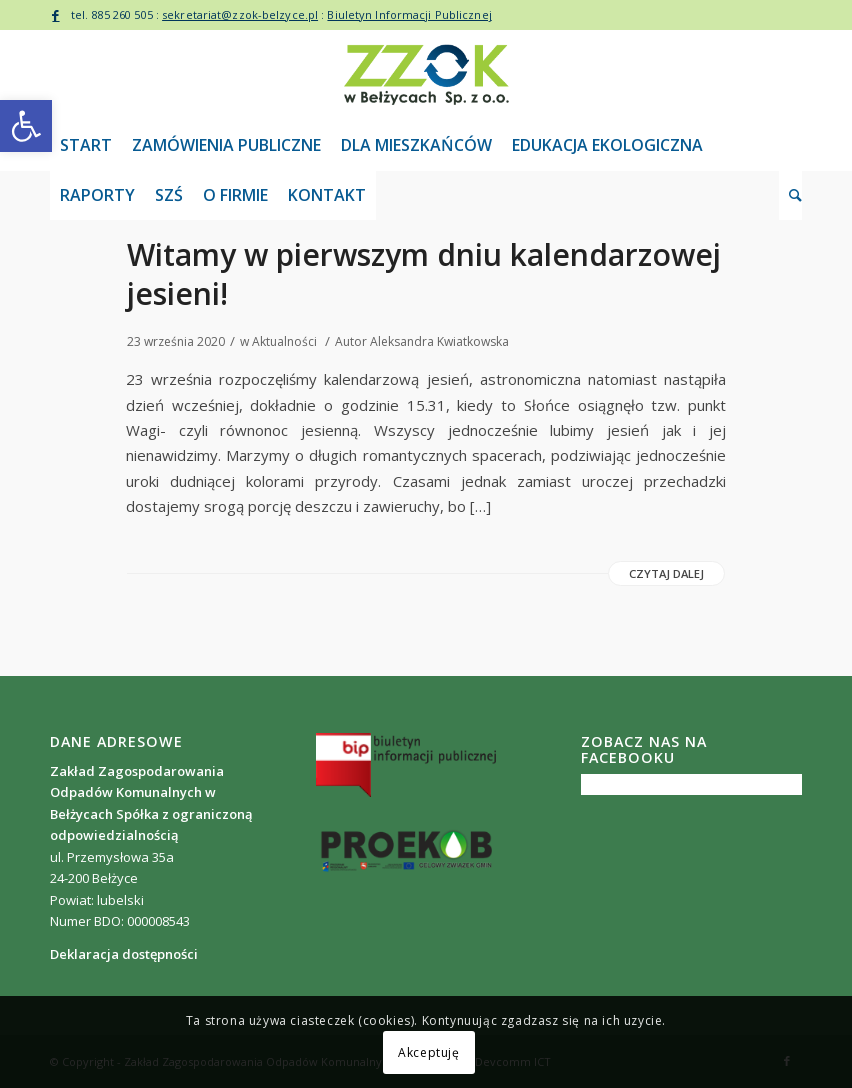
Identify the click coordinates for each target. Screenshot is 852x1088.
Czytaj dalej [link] (666, 573)
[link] (26, 126)
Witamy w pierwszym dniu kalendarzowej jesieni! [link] (424, 274)
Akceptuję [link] (428, 1052)
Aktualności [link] (284, 341)
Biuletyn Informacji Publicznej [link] (409, 14)
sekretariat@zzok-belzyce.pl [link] (240, 14)
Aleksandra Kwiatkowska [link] (439, 341)
